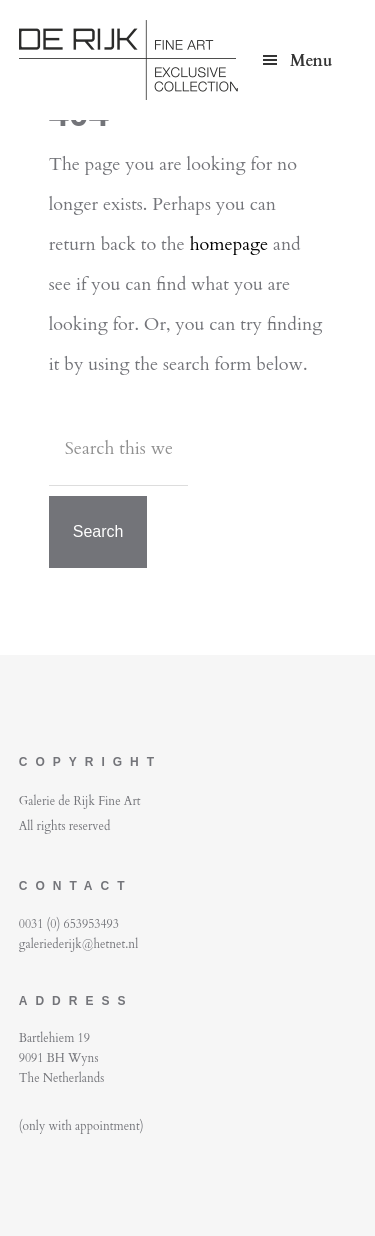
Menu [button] (311, 61)
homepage (229, 244)
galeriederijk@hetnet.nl (78, 944)
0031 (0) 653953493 (69, 924)
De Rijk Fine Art (169, 60)
